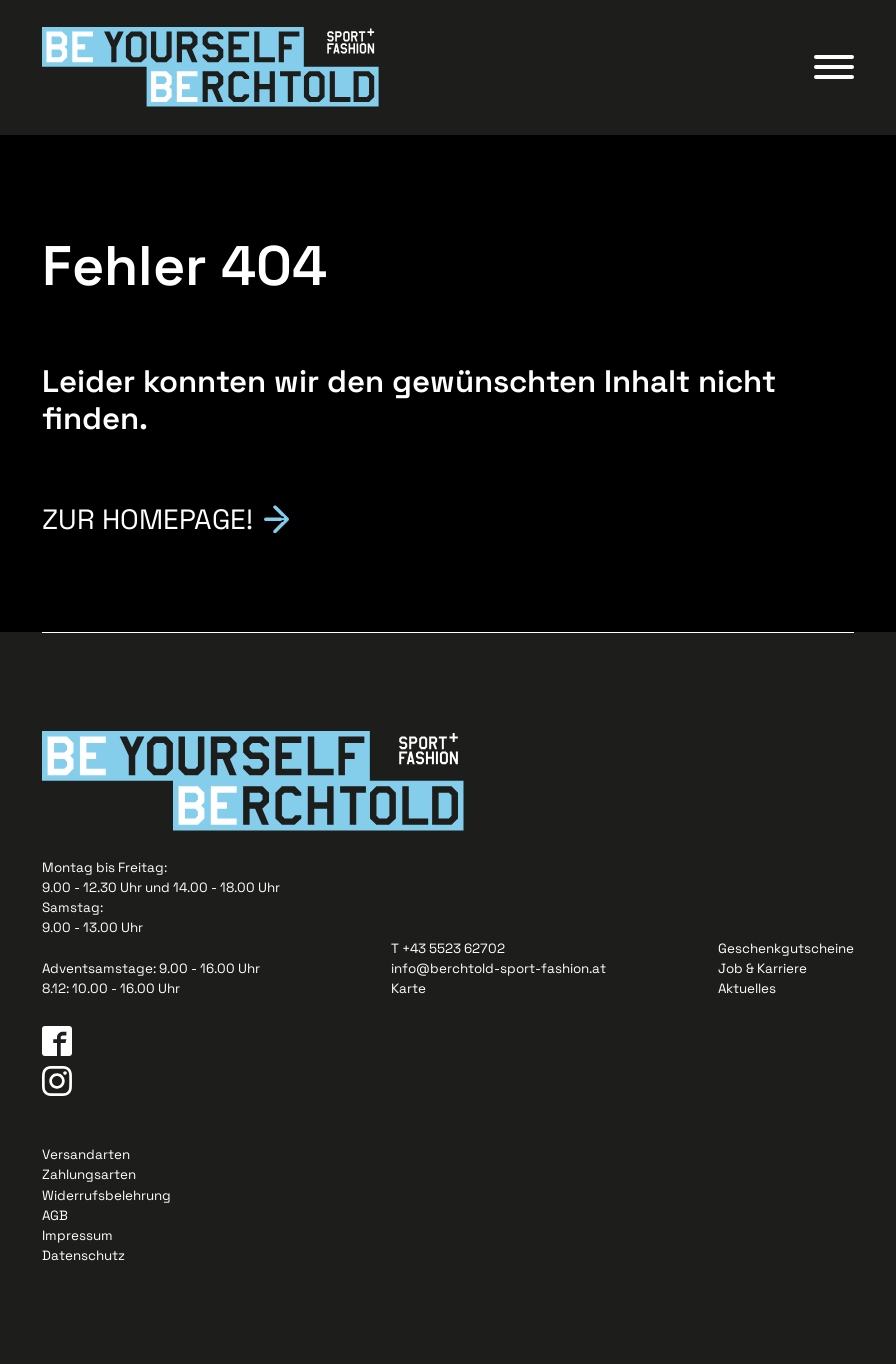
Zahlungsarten (89, 1174)
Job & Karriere (762, 968)
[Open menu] (834, 67)
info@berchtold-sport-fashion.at (498, 968)
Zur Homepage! (147, 518)
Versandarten (86, 1154)
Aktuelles (747, 988)
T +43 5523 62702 (448, 948)
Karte (408, 988)
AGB (55, 1215)
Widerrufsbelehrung (106, 1195)
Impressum (77, 1235)
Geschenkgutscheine (786, 948)
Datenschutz (83, 1255)
